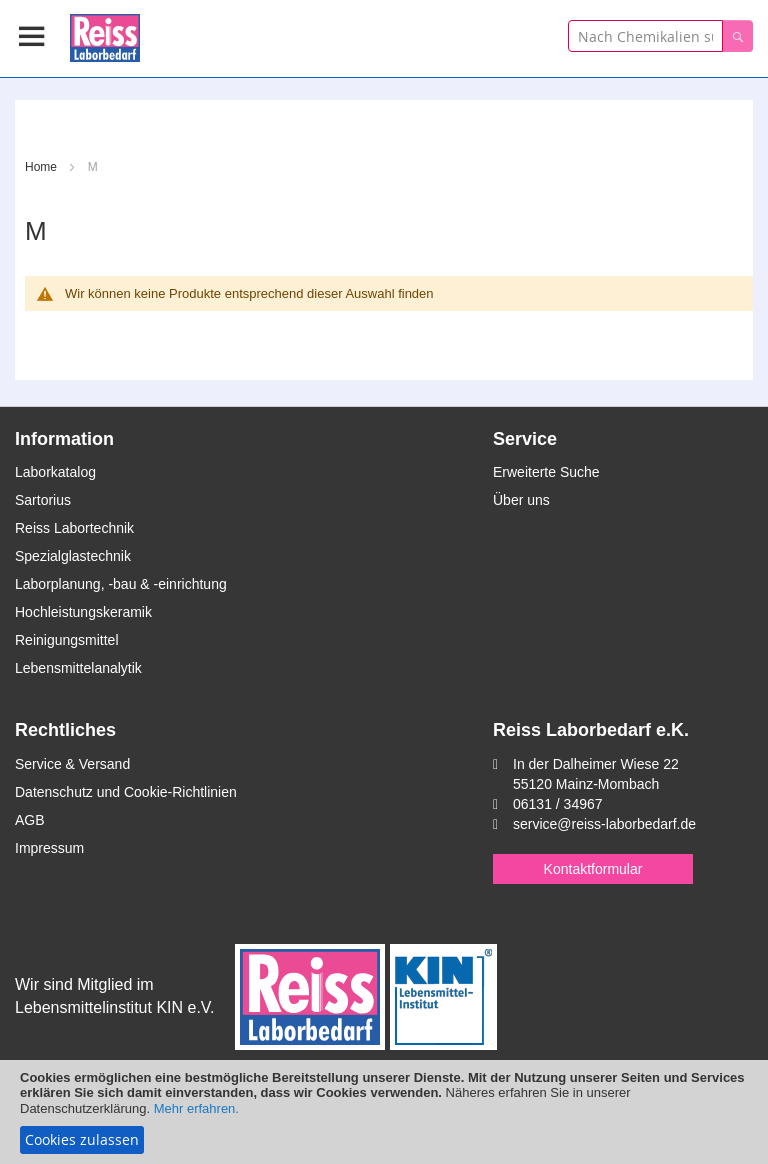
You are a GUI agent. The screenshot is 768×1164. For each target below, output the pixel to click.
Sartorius (43, 500)
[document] (384, 1112)
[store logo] (105, 34)
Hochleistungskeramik (83, 612)
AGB (30, 820)
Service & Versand (72, 764)
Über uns (521, 500)
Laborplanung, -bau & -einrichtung (121, 584)
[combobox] (645, 36)
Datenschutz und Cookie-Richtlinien (126, 792)
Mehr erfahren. (196, 1108)
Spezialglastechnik (73, 556)
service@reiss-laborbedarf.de (604, 824)
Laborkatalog (55, 472)
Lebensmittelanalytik (78, 668)
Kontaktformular (593, 869)
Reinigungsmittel (67, 640)
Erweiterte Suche (546, 472)
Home (42, 167)
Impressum (49, 848)
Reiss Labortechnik (74, 528)
